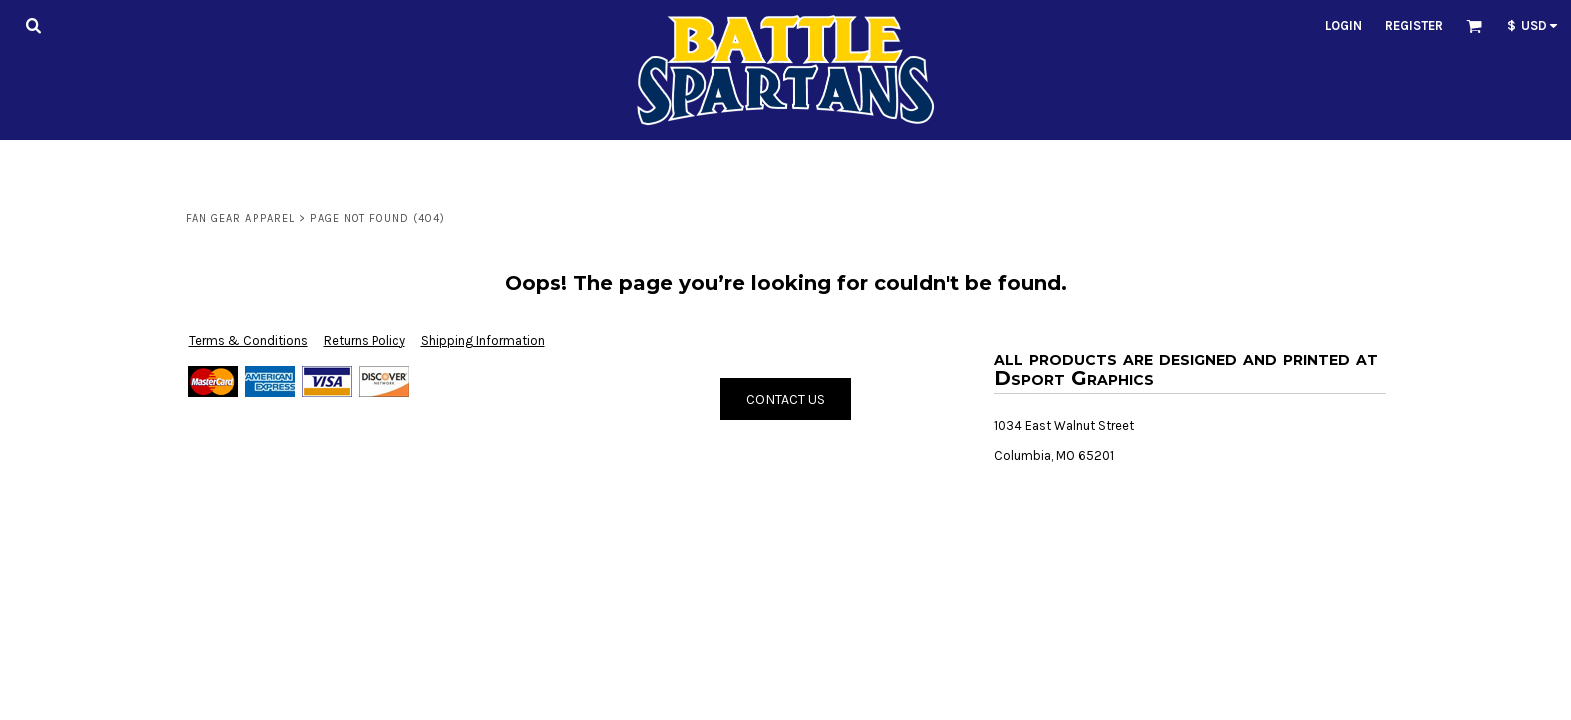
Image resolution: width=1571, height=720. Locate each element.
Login (1343, 25)
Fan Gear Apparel (241, 218)
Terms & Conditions (248, 340)
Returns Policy (364, 340)
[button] (33, 25)
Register (1414, 25)
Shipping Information (483, 340)
